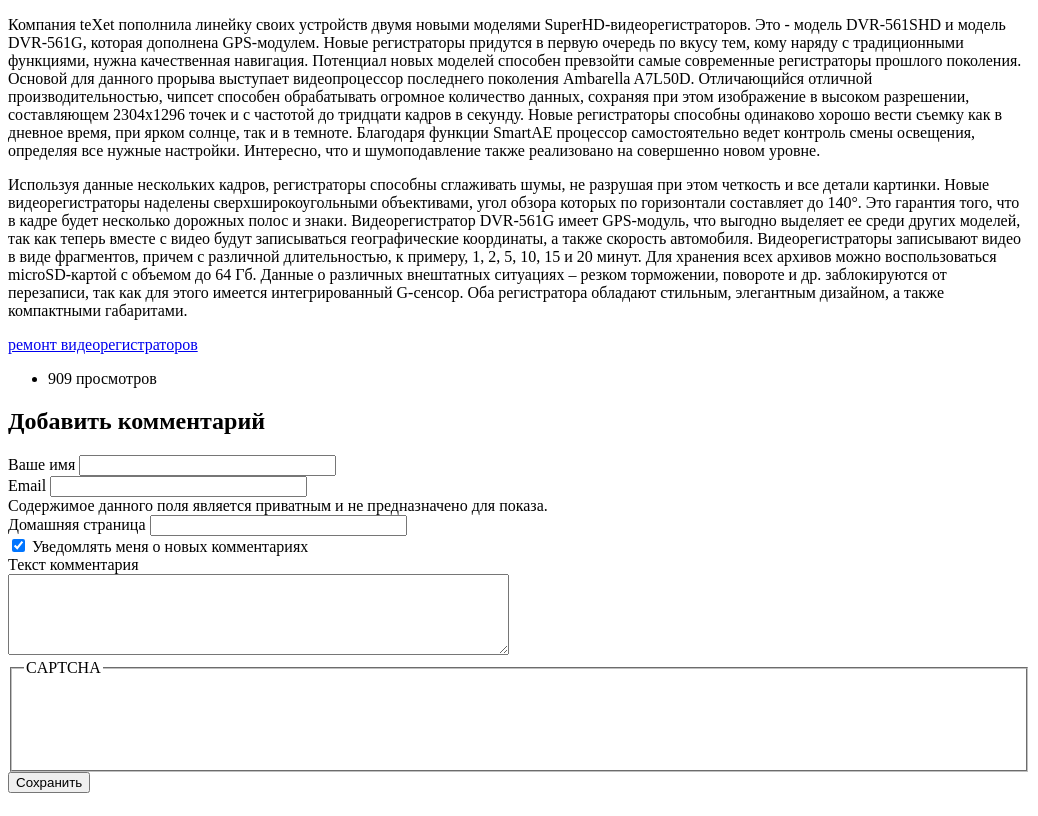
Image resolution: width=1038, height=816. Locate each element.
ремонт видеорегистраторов (103, 344)
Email (27, 485)
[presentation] (176, 736)
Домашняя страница (77, 524)
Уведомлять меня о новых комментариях (170, 546)
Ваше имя (41, 464)
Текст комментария (73, 564)
